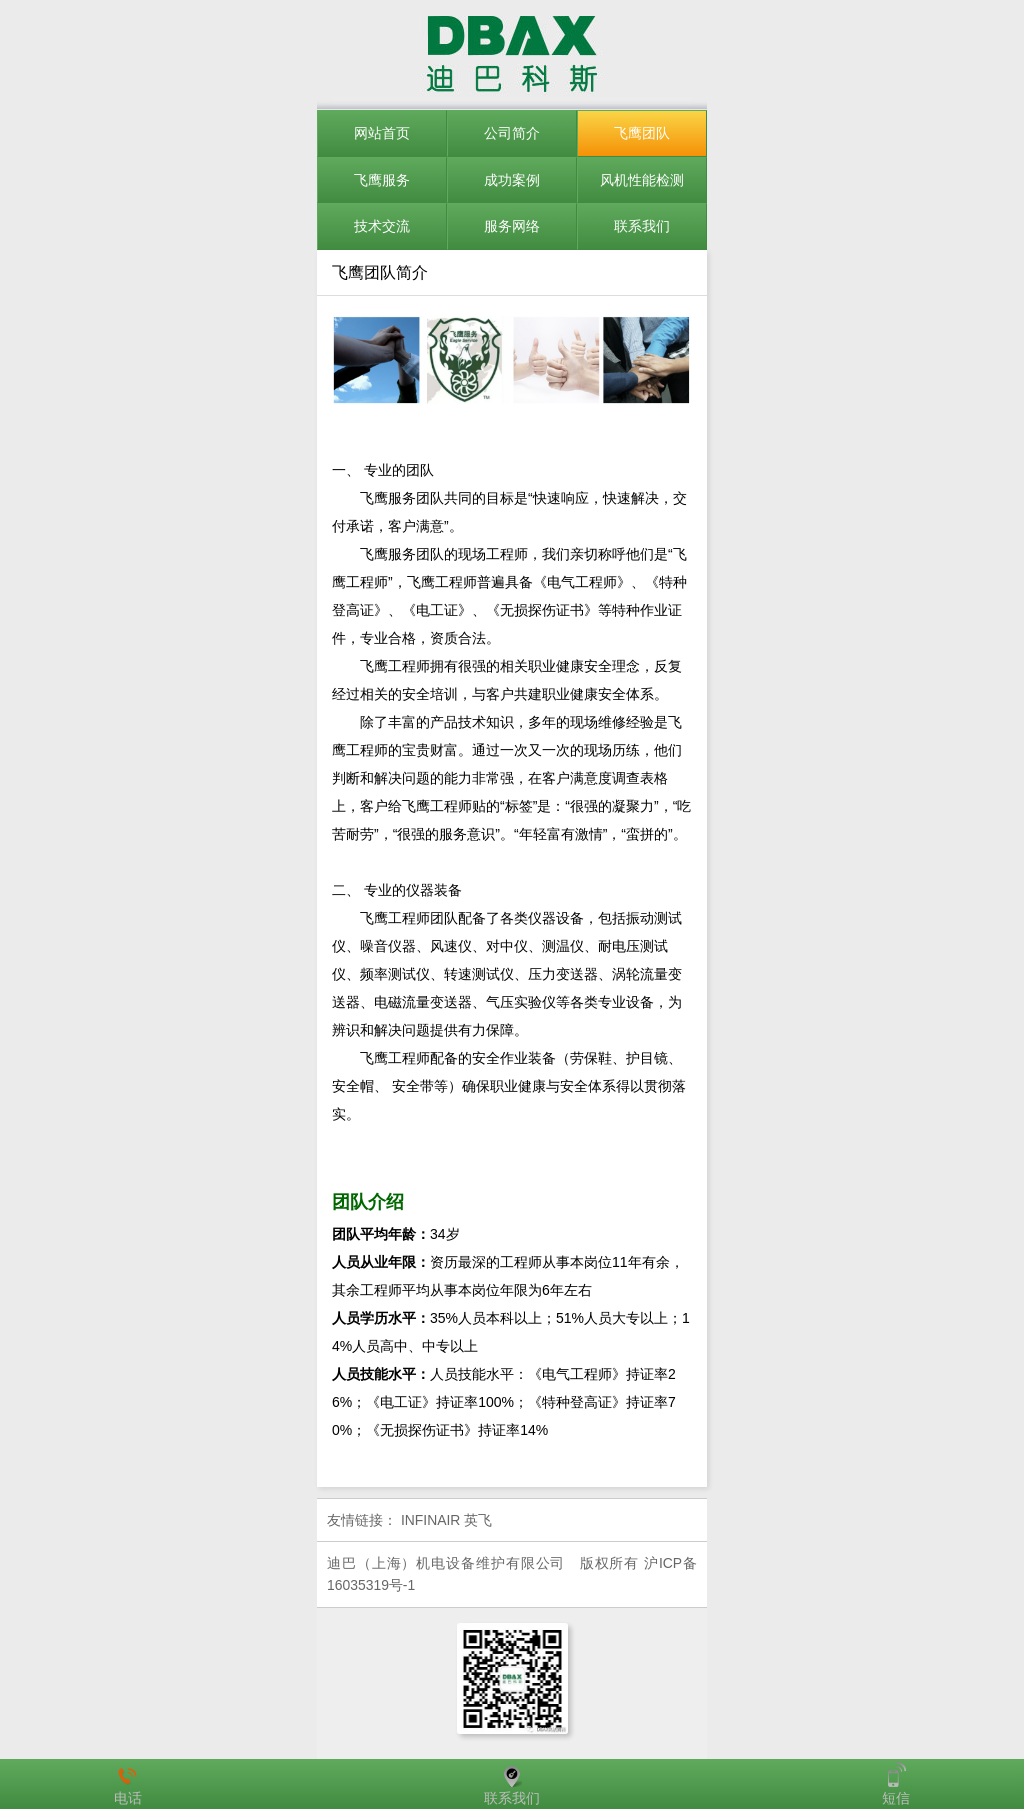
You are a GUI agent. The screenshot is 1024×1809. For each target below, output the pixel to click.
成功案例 (512, 180)
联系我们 (642, 226)
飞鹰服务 (382, 180)
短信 (896, 1784)
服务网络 (512, 226)
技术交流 (382, 226)
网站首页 (382, 133)
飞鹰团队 (642, 133)
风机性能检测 (642, 180)
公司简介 (512, 133)
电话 (128, 1784)
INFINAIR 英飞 (446, 1520)
